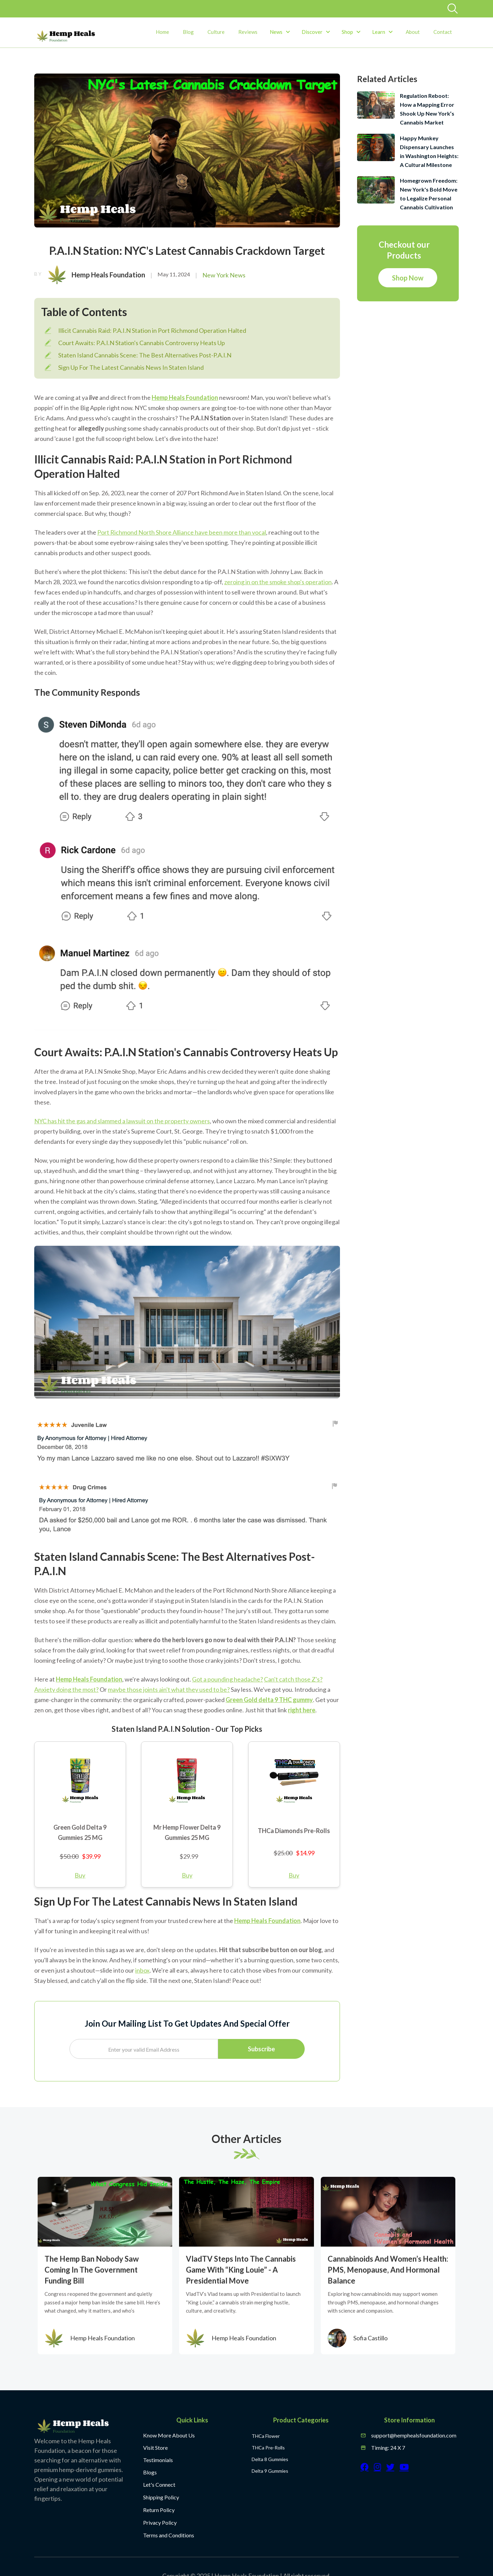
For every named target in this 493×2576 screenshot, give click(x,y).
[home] (66, 36)
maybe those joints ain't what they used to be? (169, 1689)
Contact (442, 32)
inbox (142, 1970)
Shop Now (408, 278)
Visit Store (155, 2447)
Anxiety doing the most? (66, 1689)
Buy (80, 1875)
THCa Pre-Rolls (268, 2447)
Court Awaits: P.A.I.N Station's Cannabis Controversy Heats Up (141, 342)
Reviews (247, 32)
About (413, 32)
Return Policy (159, 2510)
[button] (280, 31)
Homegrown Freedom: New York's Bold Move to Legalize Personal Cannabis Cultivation (428, 193)
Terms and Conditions (168, 2535)
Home (162, 32)
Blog (188, 32)
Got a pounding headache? (227, 1679)
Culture (216, 32)
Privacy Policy (160, 2522)
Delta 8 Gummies (270, 2459)
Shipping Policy (161, 2497)
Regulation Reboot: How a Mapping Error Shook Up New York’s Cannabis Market (427, 109)
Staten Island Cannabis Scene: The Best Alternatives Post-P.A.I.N (144, 355)
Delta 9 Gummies (270, 2471)
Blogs (150, 2472)
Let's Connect (159, 2484)
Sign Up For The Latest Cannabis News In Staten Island (131, 367)
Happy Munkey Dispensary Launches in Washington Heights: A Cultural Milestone (429, 151)
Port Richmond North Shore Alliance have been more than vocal (181, 532)
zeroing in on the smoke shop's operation (278, 582)
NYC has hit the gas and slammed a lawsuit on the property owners (122, 1121)
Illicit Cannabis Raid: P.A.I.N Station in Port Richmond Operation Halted (152, 330)
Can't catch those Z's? (293, 1679)
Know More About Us (169, 2435)
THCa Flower (266, 2436)
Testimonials (158, 2460)
